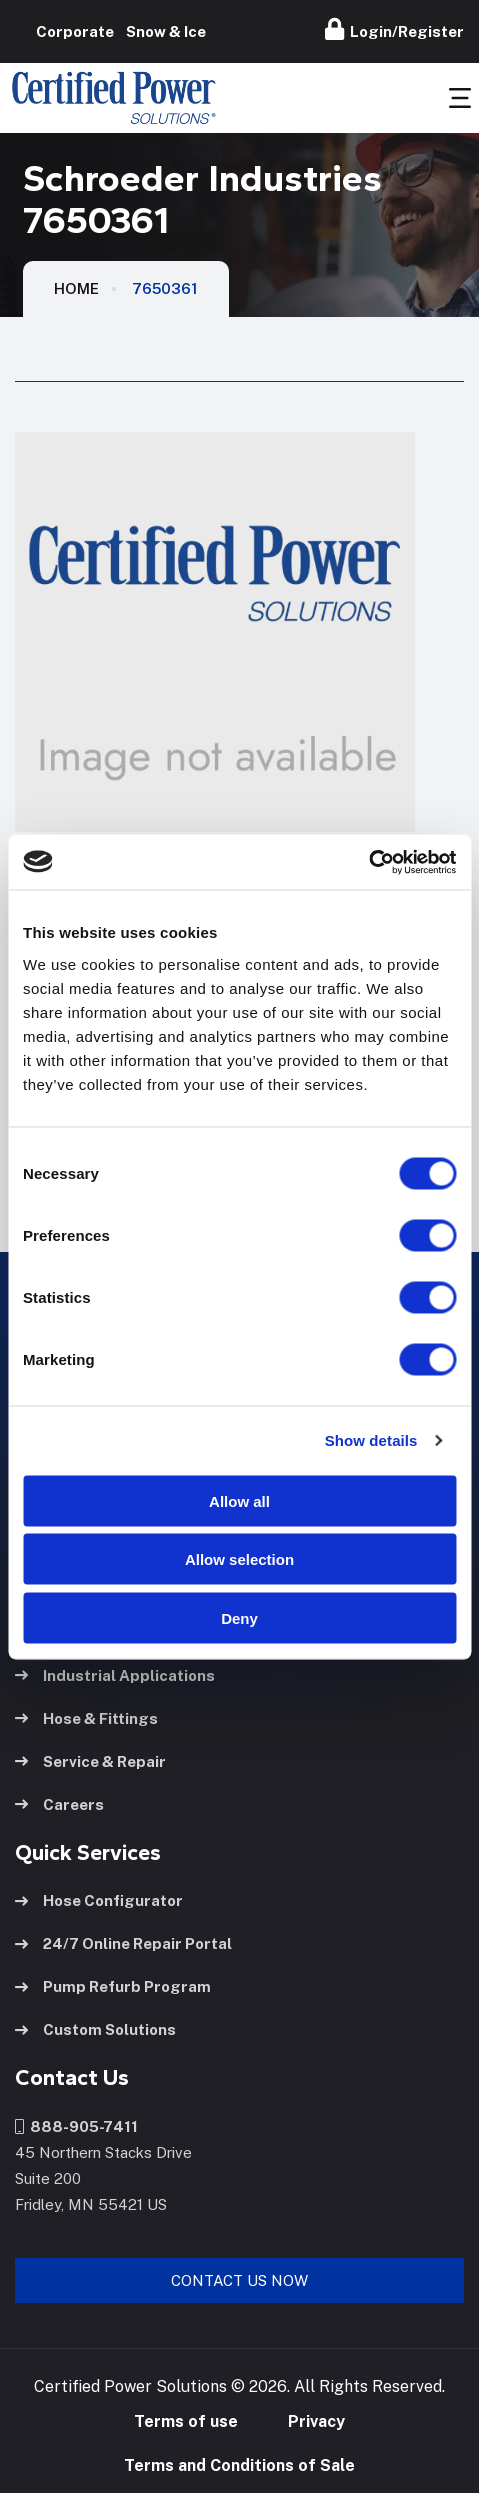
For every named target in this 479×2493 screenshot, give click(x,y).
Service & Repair (90, 1761)
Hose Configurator (99, 1900)
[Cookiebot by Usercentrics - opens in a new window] (368, 862)
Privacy (316, 2421)
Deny (239, 1617)
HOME (76, 288)
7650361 (165, 288)
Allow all (239, 1500)
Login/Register (394, 29)
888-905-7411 (76, 2126)
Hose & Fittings (86, 1718)
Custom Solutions (95, 2029)
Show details (371, 1440)
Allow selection (239, 1559)
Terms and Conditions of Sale (239, 2465)
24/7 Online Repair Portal (123, 1943)
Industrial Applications (115, 1675)
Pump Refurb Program (113, 1986)
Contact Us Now (239, 2280)
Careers (59, 1804)
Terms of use (186, 2421)
